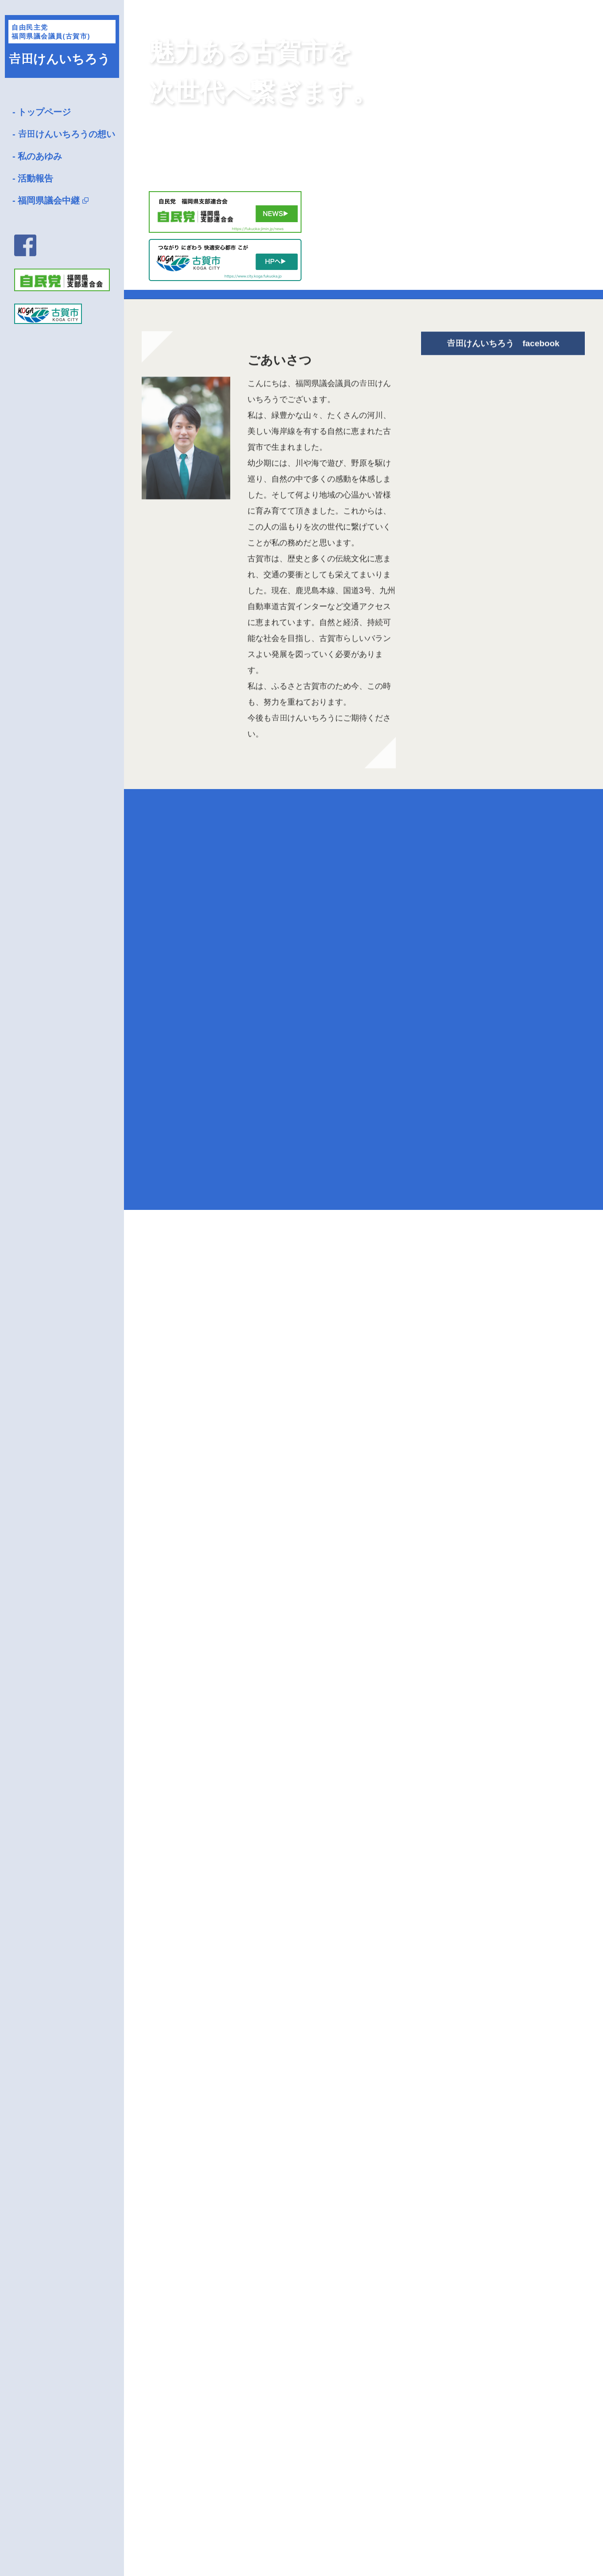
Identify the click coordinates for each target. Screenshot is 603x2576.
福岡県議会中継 (49, 200)
